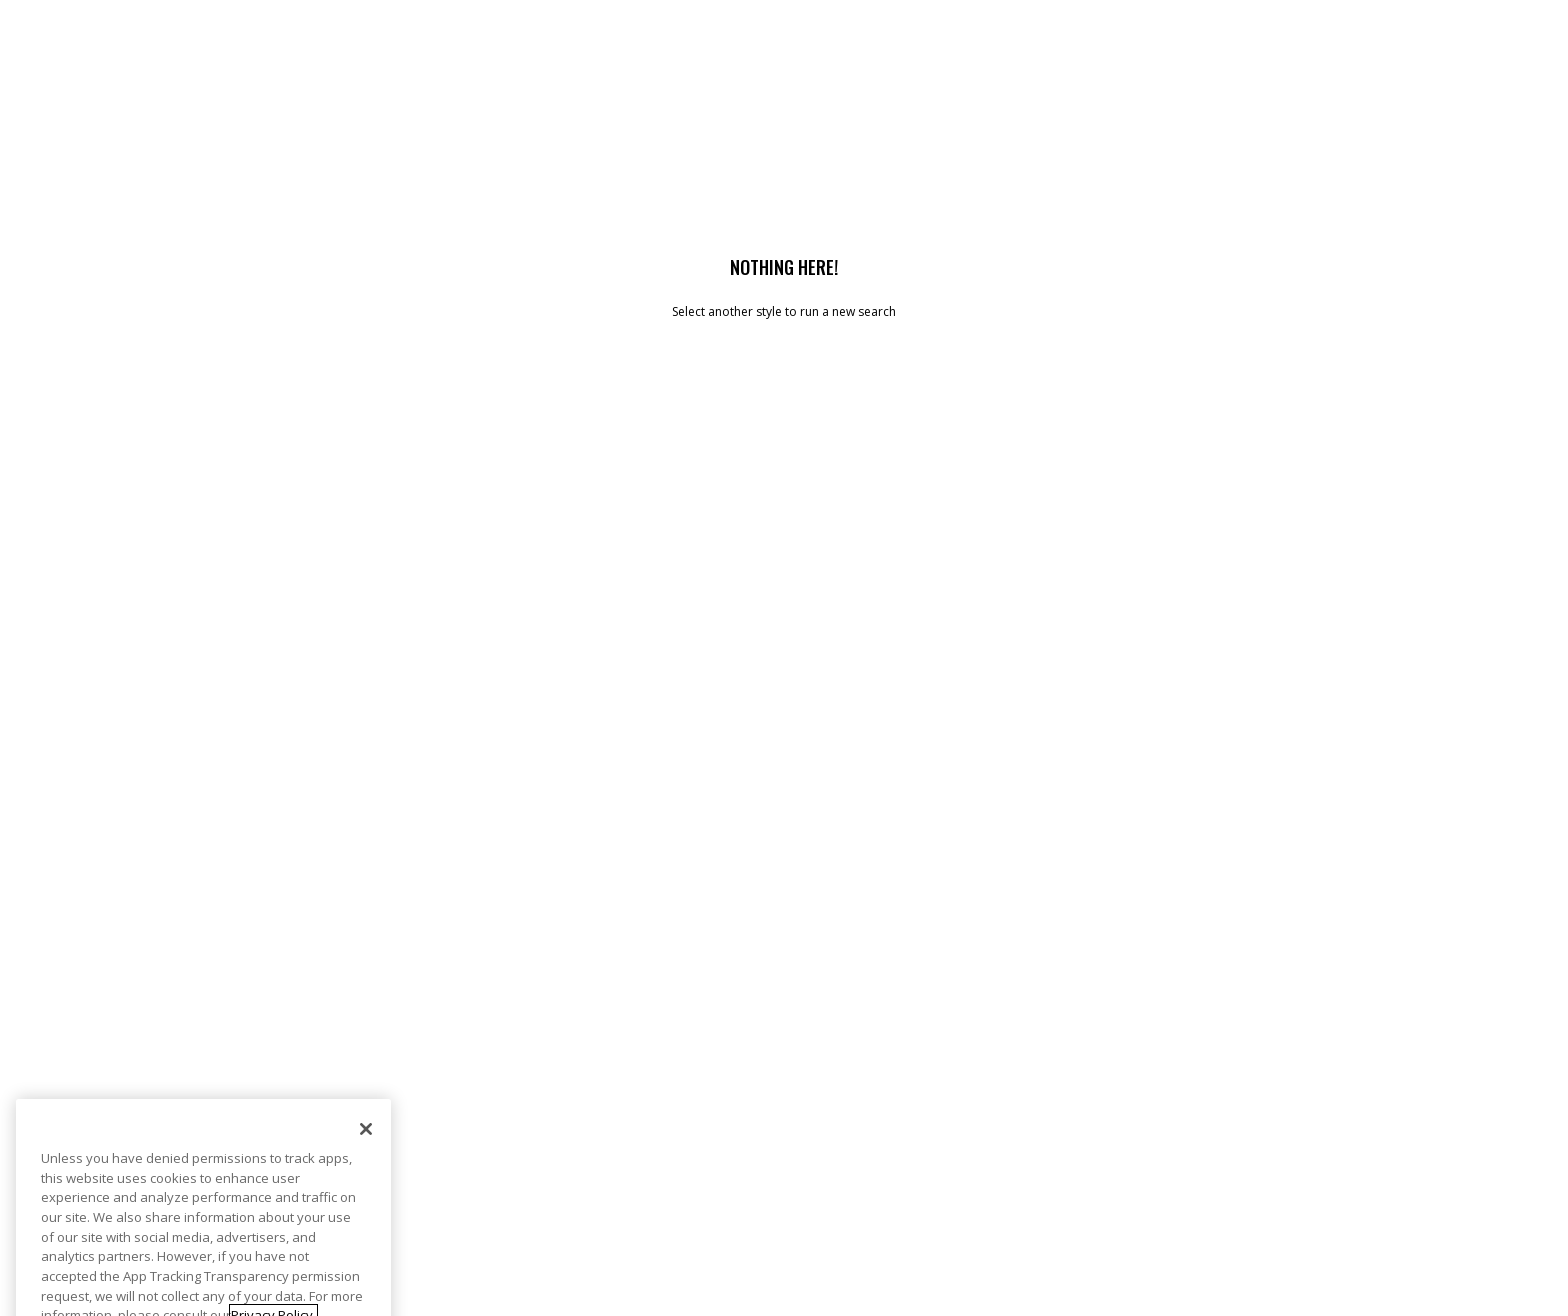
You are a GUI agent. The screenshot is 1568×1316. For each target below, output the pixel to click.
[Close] (366, 1148)
